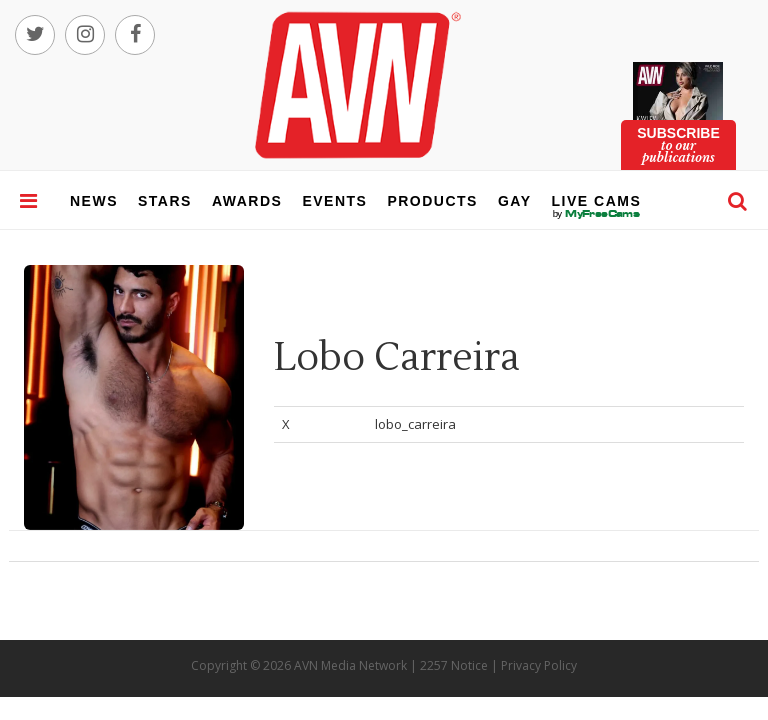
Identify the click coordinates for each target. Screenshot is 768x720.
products (432, 201)
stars (165, 201)
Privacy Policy (539, 665)
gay (515, 201)
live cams (597, 214)
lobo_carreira (415, 424)
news (94, 201)
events (334, 201)
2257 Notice (454, 665)
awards (247, 201)
